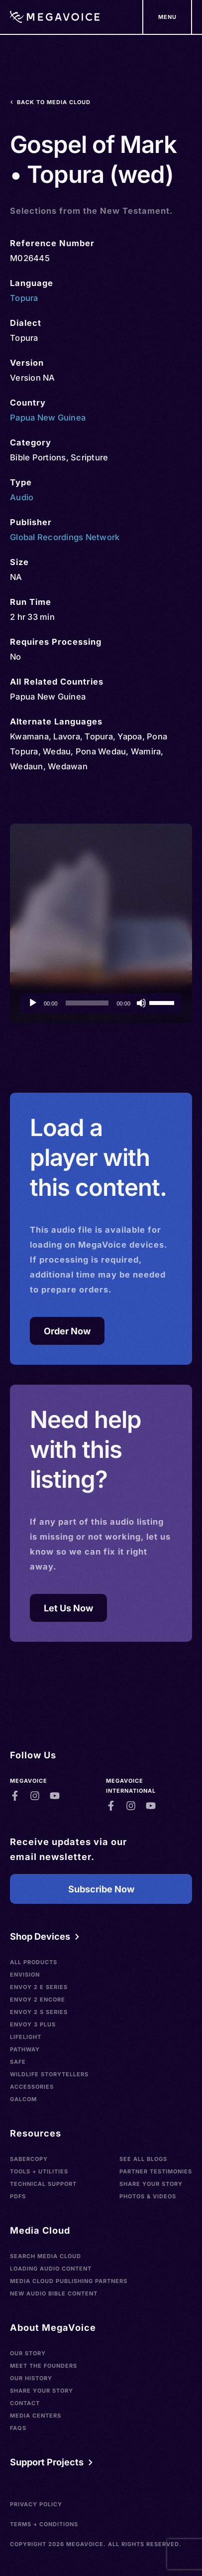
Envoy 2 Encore (37, 1999)
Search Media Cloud (45, 2256)
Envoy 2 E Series (39, 1987)
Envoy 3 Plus (33, 2024)
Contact (25, 2403)
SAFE (18, 2061)
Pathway (25, 2049)
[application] (101, 1003)
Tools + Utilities (39, 2171)
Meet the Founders (43, 2365)
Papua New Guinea (48, 418)
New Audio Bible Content (54, 2293)
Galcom (23, 2099)
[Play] (33, 1003)
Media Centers (35, 2415)
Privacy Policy (36, 2504)
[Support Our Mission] (167, 17)
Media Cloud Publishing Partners (68, 2281)
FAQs (18, 2428)
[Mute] (141, 1003)
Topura (24, 298)
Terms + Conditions (44, 2524)
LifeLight (25, 2036)
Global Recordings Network (64, 537)
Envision (25, 1974)
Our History (31, 2378)
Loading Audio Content (51, 2268)
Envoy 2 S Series (39, 2011)
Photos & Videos (147, 2196)
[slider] (87, 1003)
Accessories (32, 2086)
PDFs (18, 2196)
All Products (33, 1962)
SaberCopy (29, 2158)
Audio (21, 497)
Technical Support (43, 2183)
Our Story (28, 2353)
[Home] (55, 17)
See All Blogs (143, 2158)
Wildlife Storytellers (49, 2074)
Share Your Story (151, 2183)
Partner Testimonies (155, 2171)
